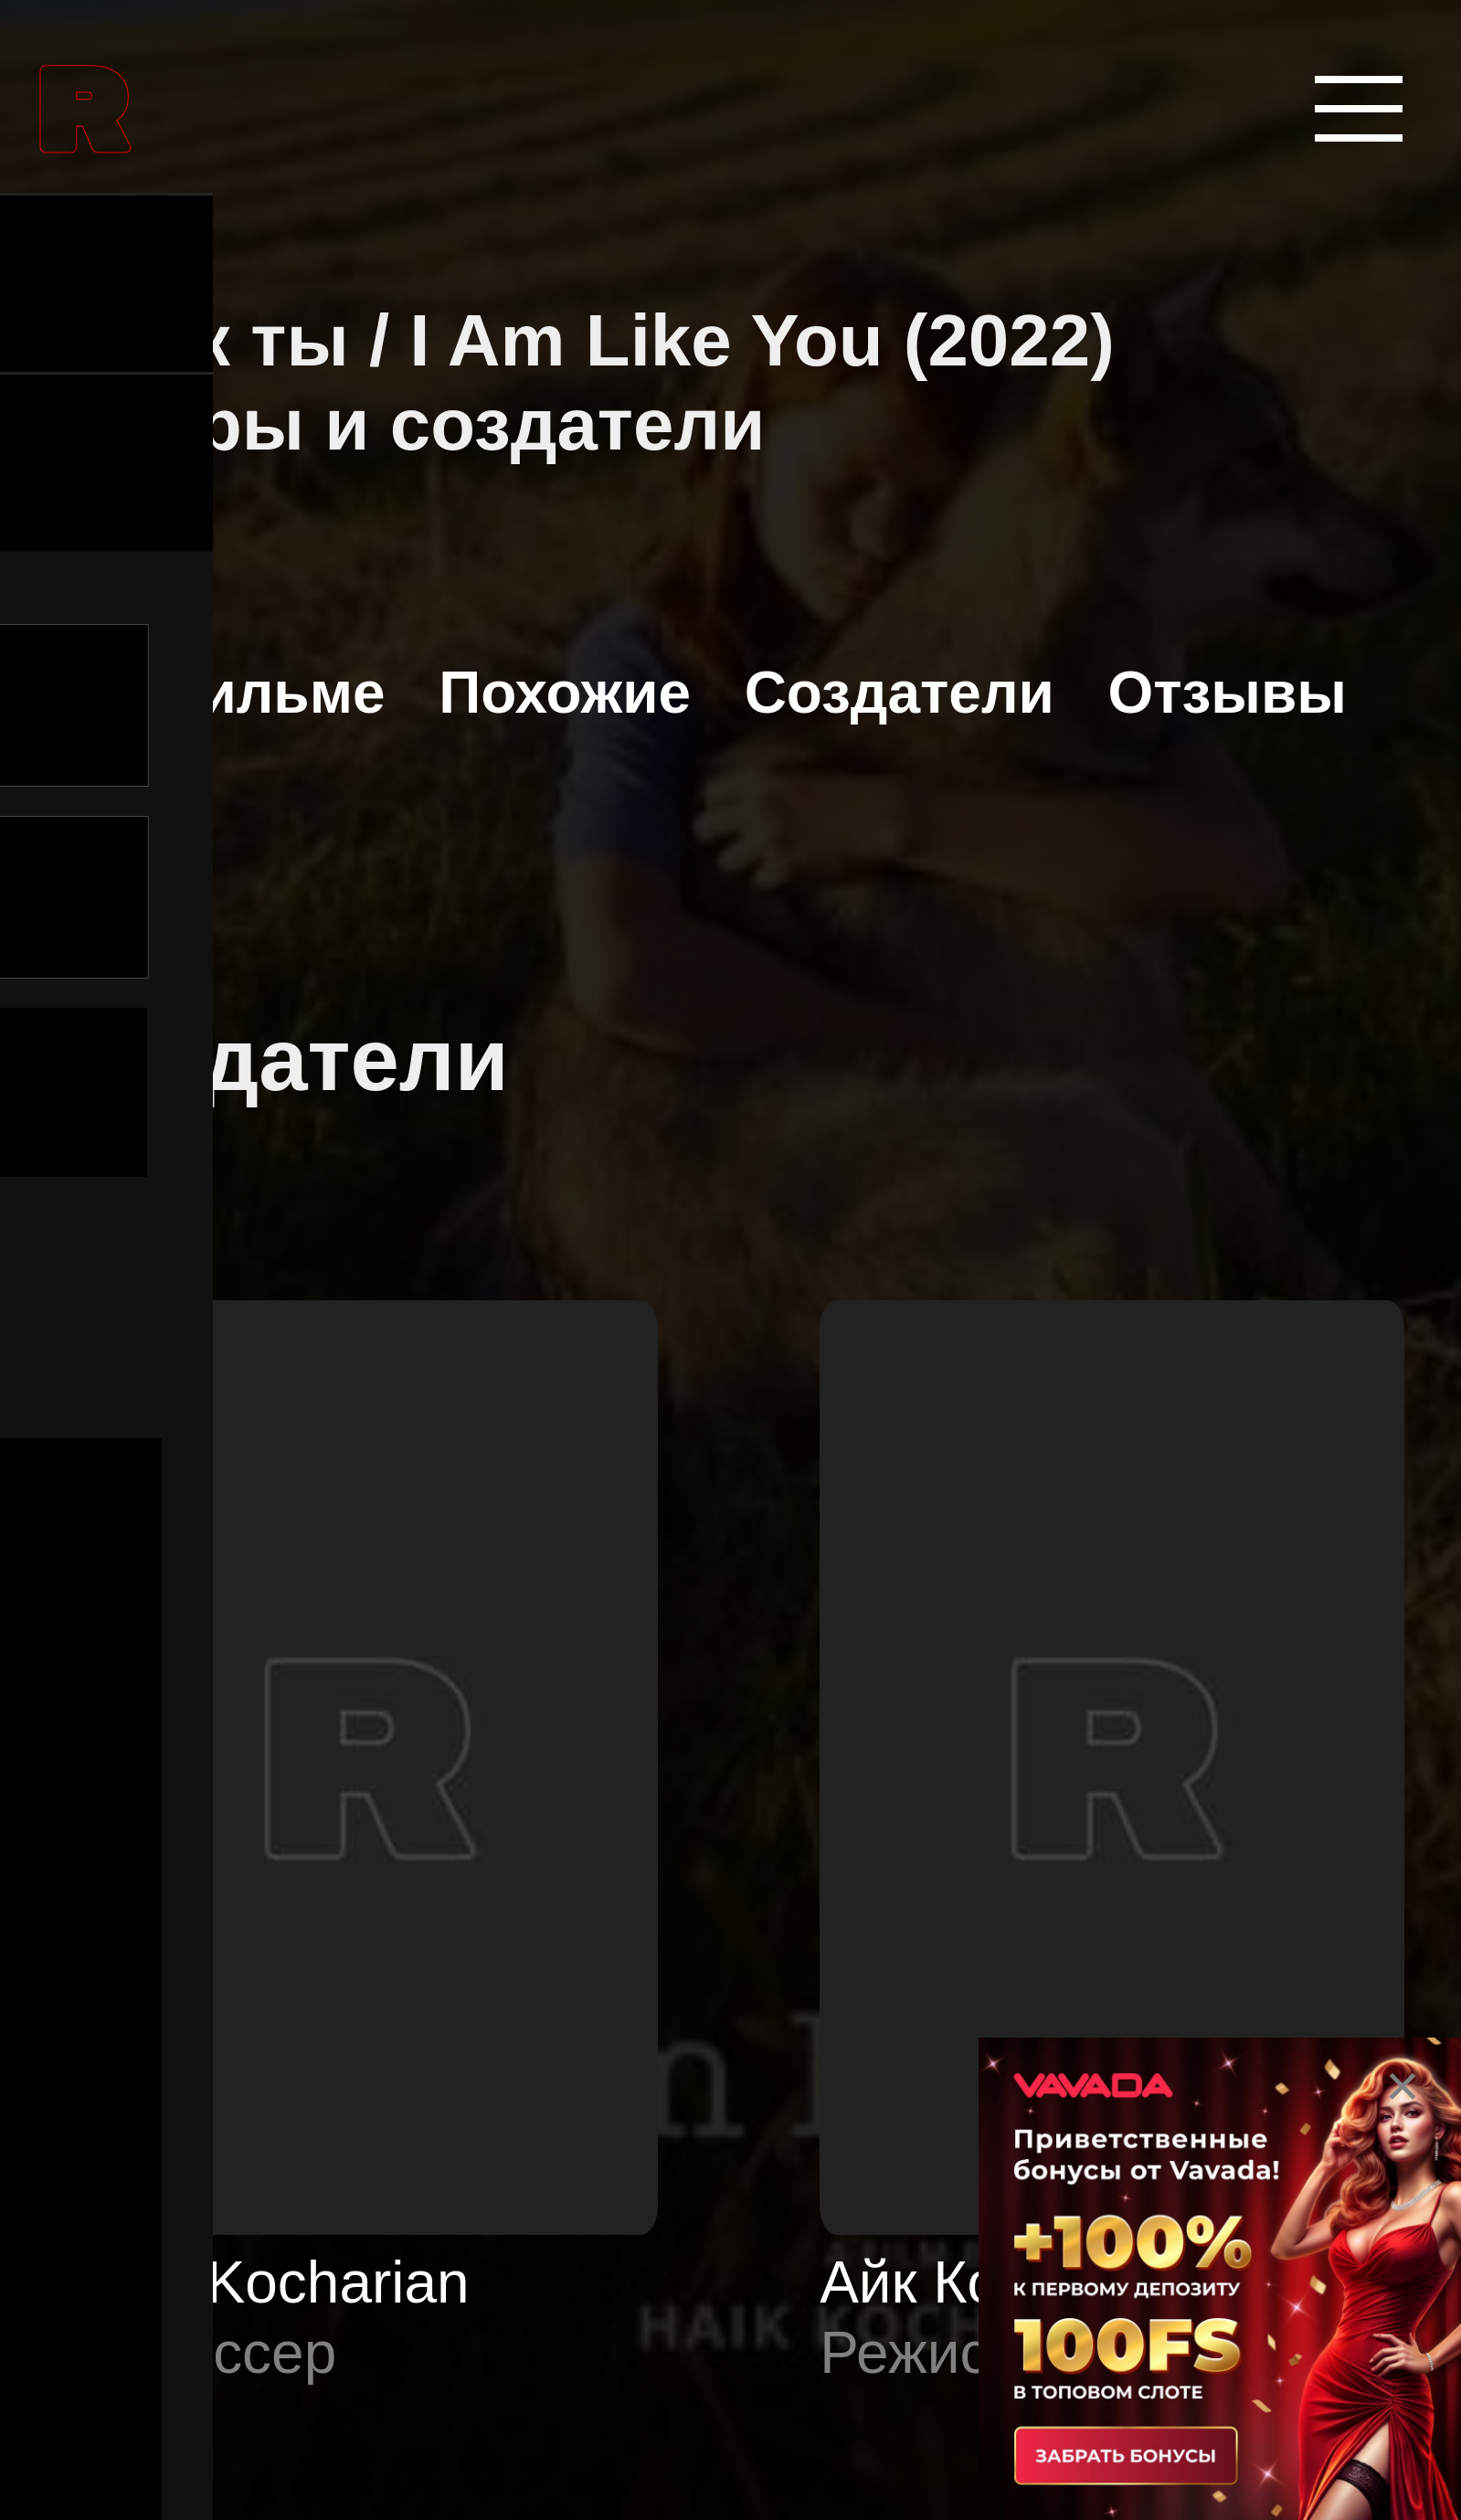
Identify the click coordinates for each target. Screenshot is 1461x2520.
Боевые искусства (322, 2200)
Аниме (185, 1848)
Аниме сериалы (295, 2024)
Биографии (240, 2377)
